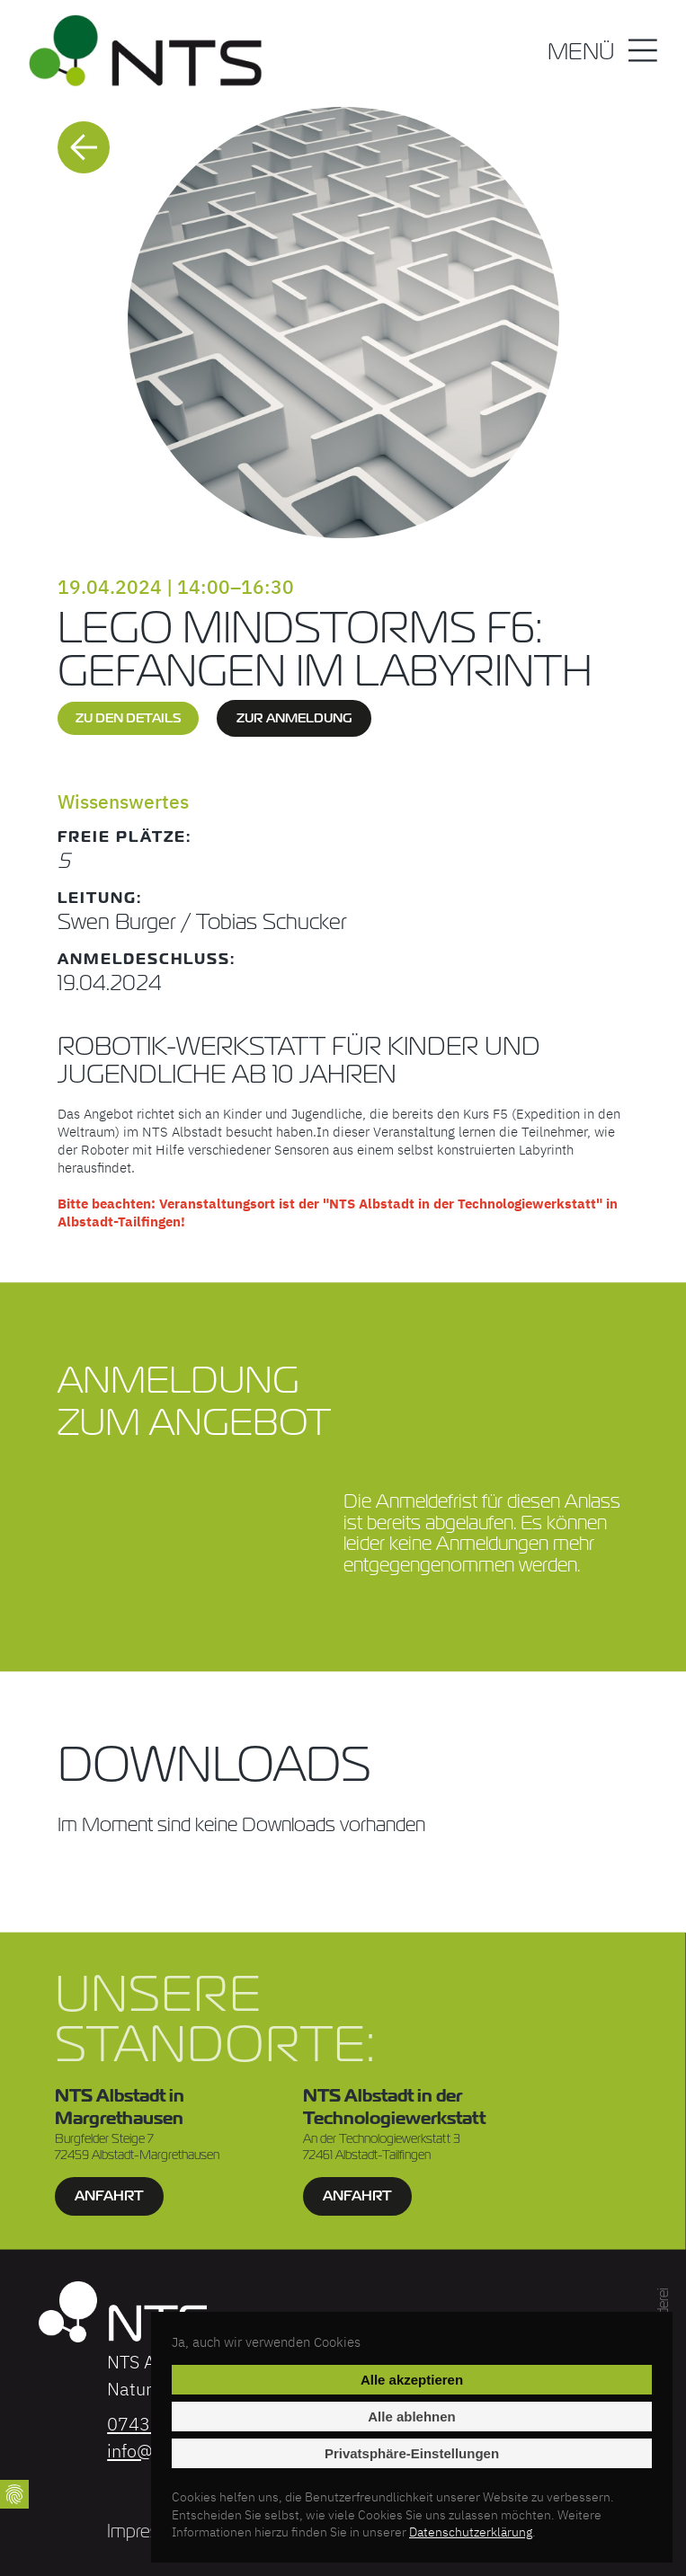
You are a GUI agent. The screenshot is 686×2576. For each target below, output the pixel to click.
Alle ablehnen (412, 2416)
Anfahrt (108, 2195)
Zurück (84, 147)
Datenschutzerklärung (470, 2532)
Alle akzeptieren (412, 2379)
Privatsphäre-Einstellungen (412, 2453)
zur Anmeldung (294, 718)
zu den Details (128, 718)
